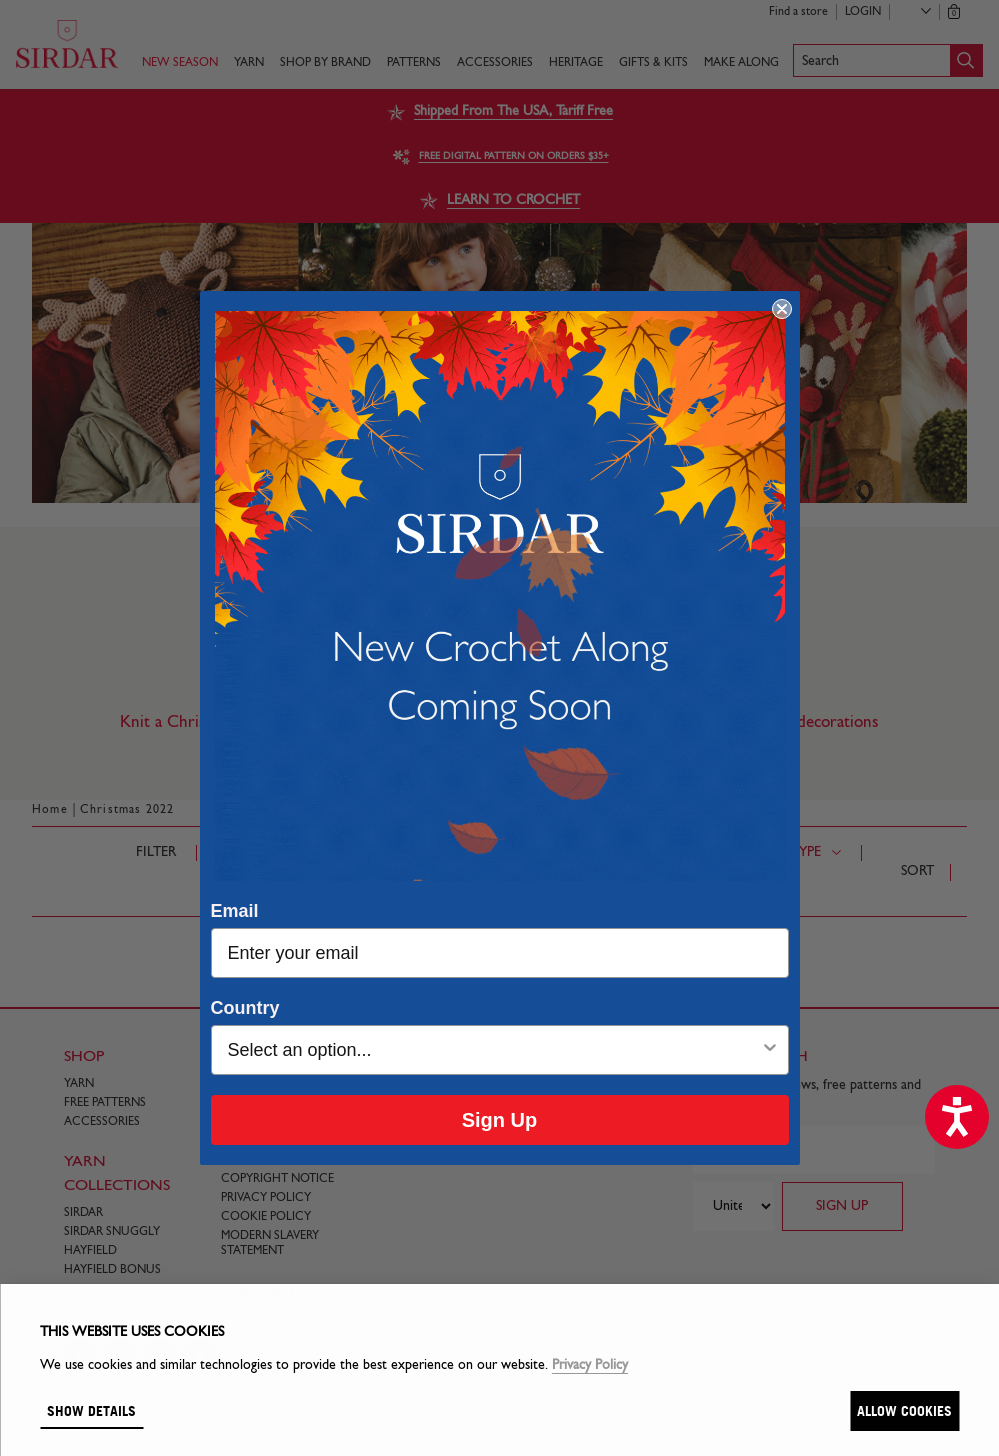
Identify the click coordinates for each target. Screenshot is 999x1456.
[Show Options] (770, 1050)
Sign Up (500, 1120)
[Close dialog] (782, 309)
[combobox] (494, 1050)
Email (235, 911)
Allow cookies (904, 1410)
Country (245, 1008)
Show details (91, 1410)
